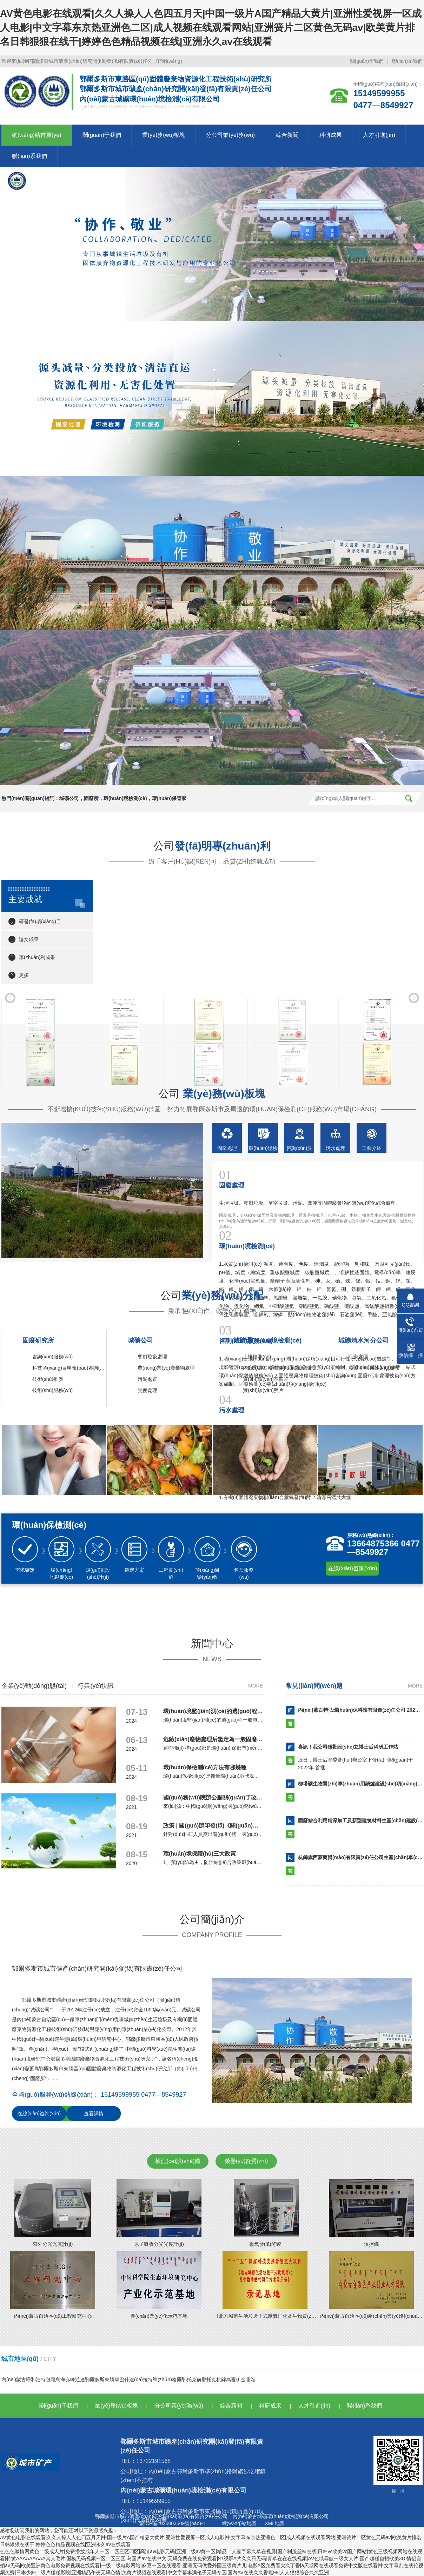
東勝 (109, 2379)
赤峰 (70, 2379)
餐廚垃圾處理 (152, 1356)
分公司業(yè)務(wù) (230, 135)
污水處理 (358, 1356)
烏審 (231, 2379)
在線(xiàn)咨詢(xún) (352, 1568)
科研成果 (330, 135)
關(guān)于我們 (367, 61)
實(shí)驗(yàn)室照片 (266, 1379)
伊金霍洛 (246, 2379)
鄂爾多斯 (95, 2379)
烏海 (60, 2379)
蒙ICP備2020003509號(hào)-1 (172, 2523)
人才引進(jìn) (379, 135)
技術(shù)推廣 (47, 1379)
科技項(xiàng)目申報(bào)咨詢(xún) (70, 1368)
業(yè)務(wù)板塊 (163, 135)
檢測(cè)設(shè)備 (177, 2161)
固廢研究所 (38, 1340)
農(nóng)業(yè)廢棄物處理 (166, 1368)
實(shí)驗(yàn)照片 (263, 1390)
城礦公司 (140, 1340)
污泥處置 (147, 1379)
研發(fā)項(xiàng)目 (40, 921)
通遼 (80, 2379)
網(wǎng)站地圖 (239, 2523)
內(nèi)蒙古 (13, 2379)
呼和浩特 (36, 2379)
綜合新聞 (287, 135)
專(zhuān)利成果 (37, 957)
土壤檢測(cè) (257, 1356)
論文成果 (29, 939)
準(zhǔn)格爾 (167, 2379)
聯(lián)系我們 (407, 61)
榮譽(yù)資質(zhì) (246, 2161)
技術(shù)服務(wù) (52, 1390)
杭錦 (221, 2379)
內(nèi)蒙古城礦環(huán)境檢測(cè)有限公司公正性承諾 (303, 1368)
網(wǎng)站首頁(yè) (36, 135)
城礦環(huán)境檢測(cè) (267, 1340)
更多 (24, 975)
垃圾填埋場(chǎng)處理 (373, 1368)
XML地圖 (275, 2523)
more (255, 1686)
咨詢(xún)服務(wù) (52, 1356)
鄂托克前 (191, 2379)
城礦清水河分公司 (363, 1340)
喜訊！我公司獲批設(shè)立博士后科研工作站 (348, 1747)
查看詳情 (94, 2113)
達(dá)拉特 (141, 2379)
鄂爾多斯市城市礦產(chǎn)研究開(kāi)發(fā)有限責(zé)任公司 (161, 2516)
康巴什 (121, 2379)
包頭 (50, 2379)
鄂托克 (208, 2379)
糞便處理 (147, 1390)
